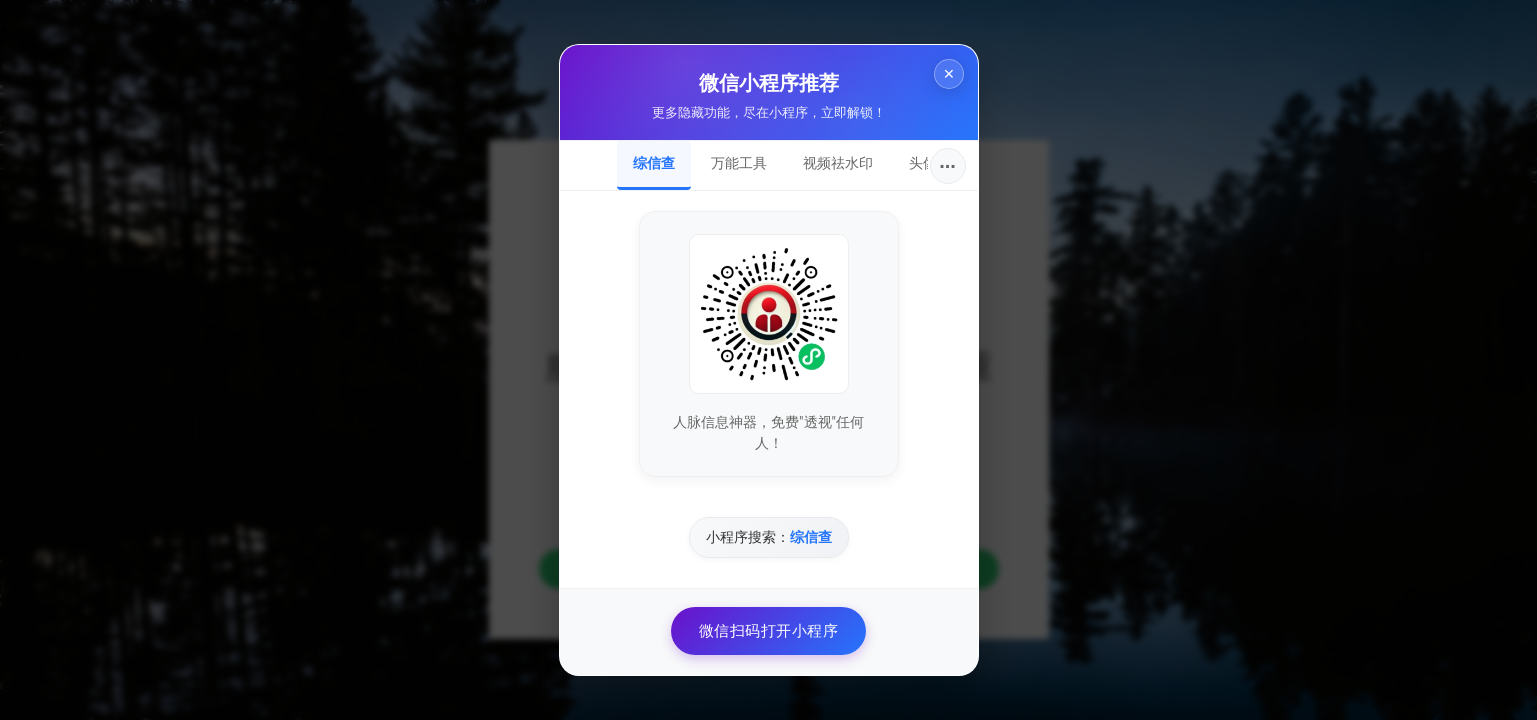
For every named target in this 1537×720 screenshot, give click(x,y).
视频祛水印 (838, 163)
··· (947, 166)
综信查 (654, 163)
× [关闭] (944, 78)
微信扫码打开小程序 (769, 631)
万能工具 (739, 163)
